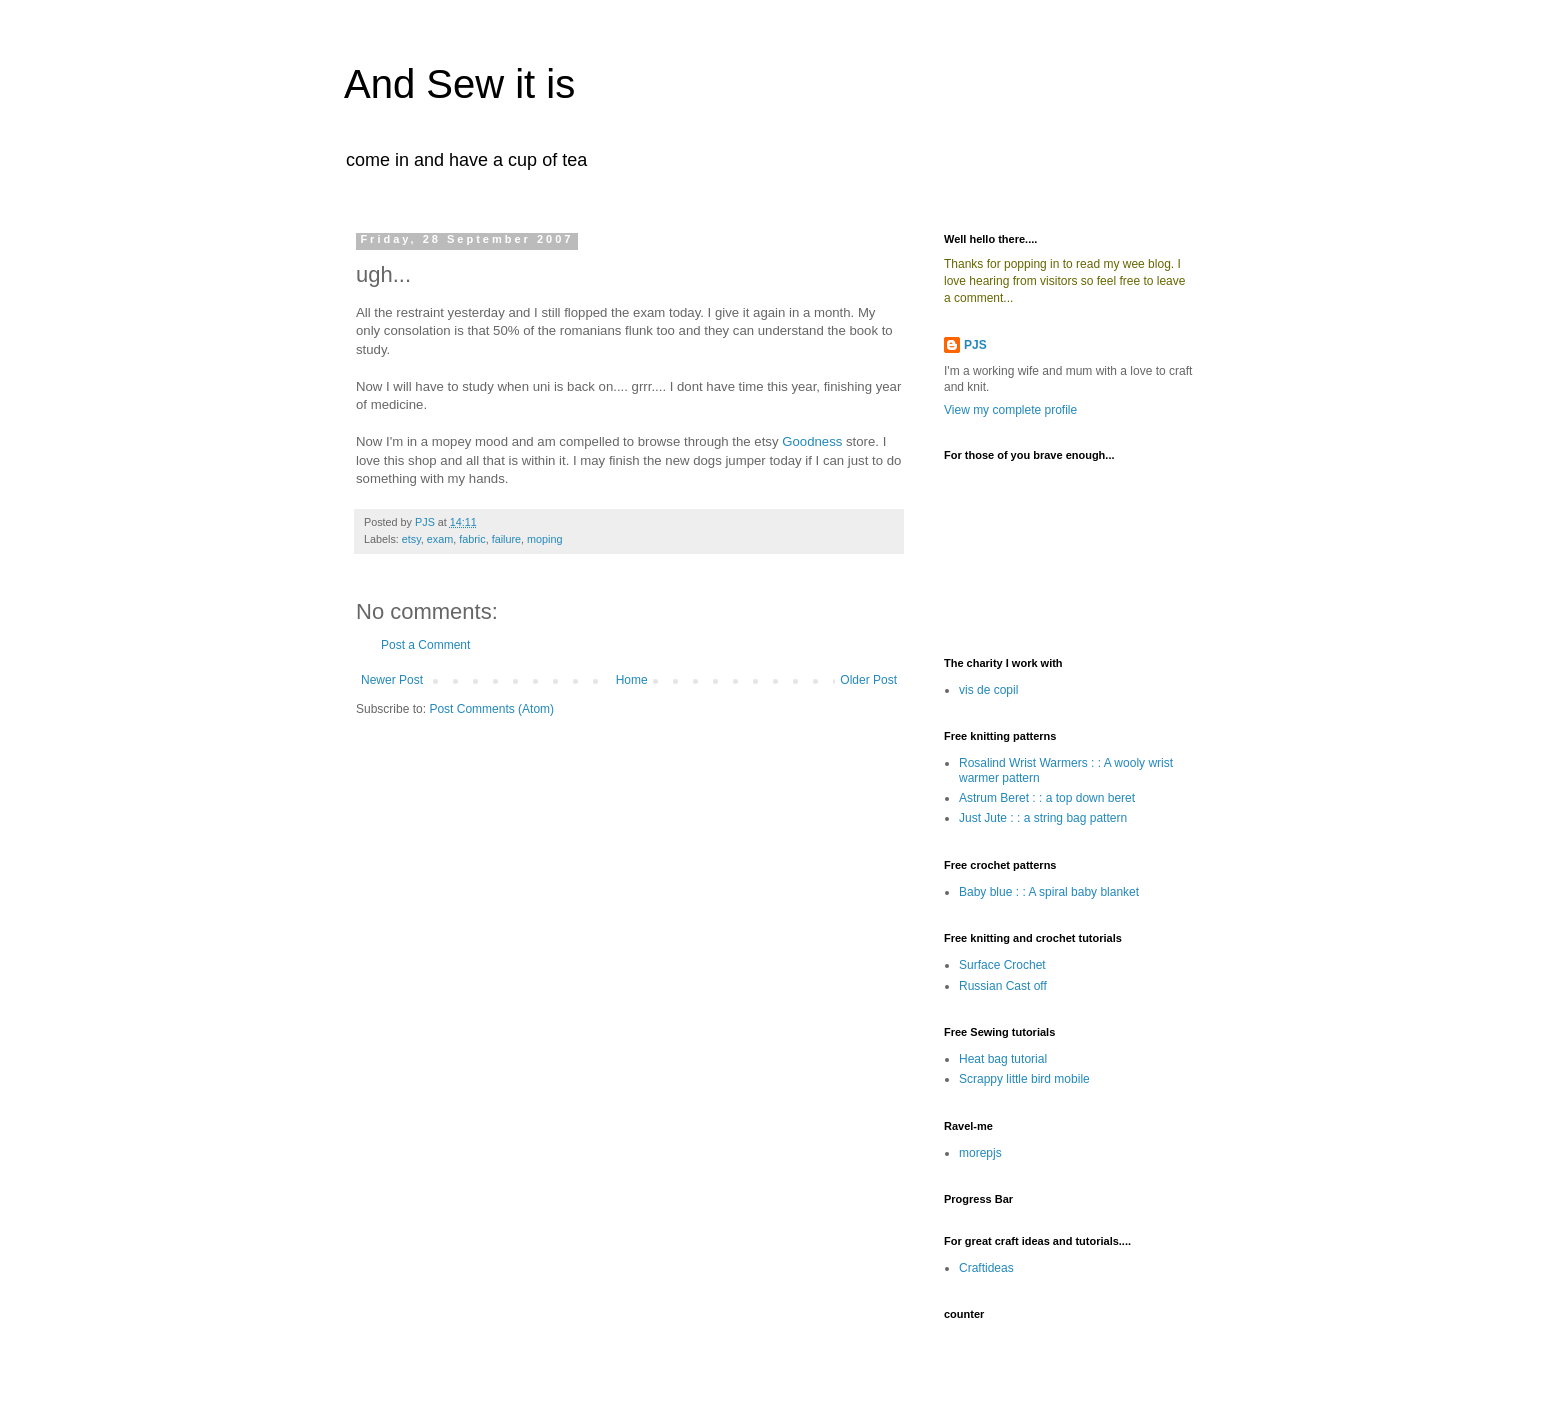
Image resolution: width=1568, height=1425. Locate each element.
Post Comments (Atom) (491, 709)
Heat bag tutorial (1003, 1059)
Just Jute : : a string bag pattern (1043, 818)
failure (506, 539)
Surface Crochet (1002, 965)
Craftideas (986, 1268)
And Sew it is (459, 84)
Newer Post (392, 680)
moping (544, 539)
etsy (411, 539)
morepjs (980, 1153)
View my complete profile (1010, 410)
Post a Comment (425, 645)
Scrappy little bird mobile (1024, 1079)
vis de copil (988, 690)
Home (632, 680)
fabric (472, 539)
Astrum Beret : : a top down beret (1047, 798)
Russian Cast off (1003, 986)
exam (440, 539)
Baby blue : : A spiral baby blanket (1049, 892)
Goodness (812, 441)
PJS (975, 345)
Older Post (868, 680)
